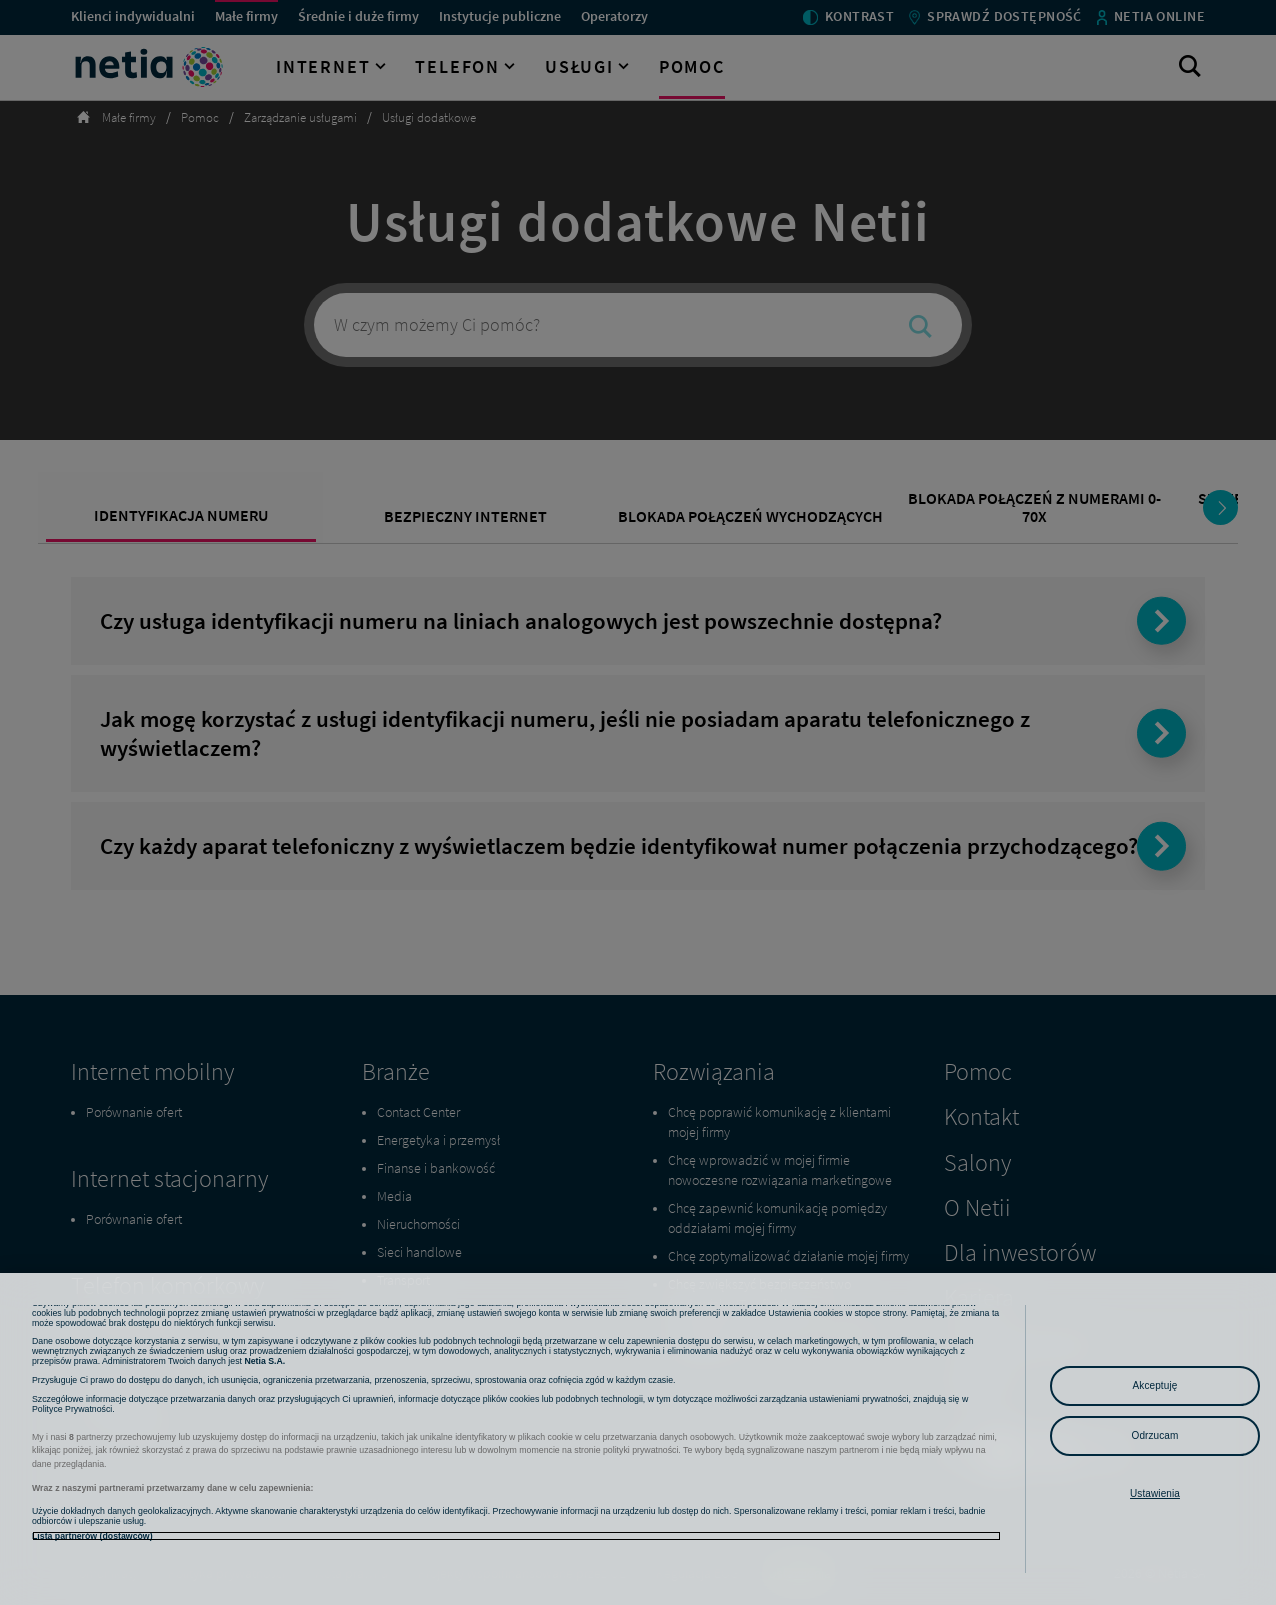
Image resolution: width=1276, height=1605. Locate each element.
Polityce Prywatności (72, 1470)
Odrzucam (1155, 1435)
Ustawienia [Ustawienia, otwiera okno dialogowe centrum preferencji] (1155, 1493)
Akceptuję (1155, 1385)
